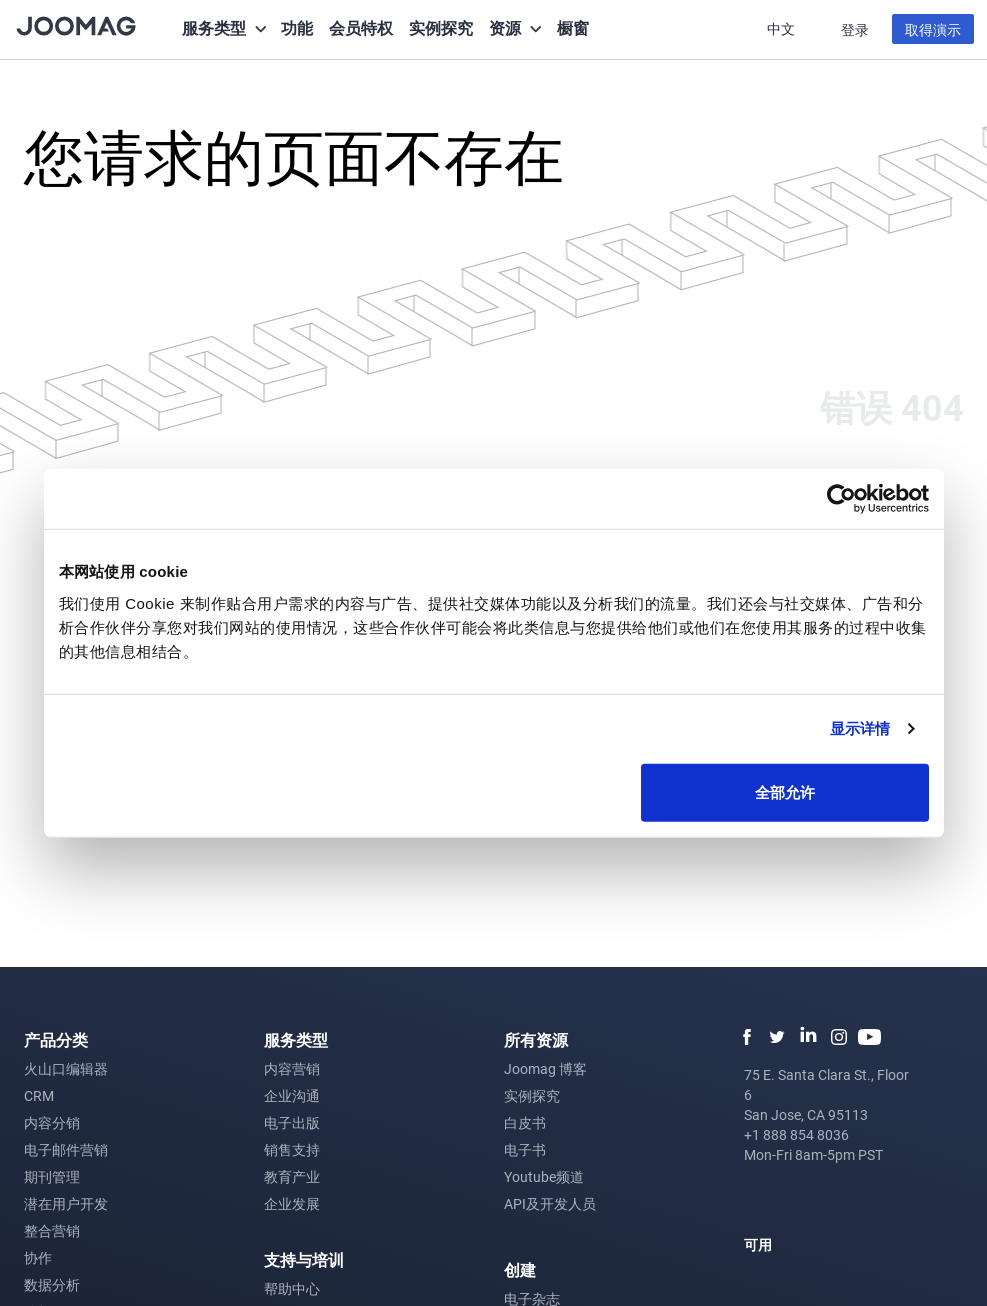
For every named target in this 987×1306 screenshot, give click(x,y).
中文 (782, 28)
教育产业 (292, 1176)
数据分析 (52, 1284)
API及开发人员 (550, 1203)
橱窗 (573, 27)
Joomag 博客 (545, 1068)
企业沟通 (292, 1095)
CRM (39, 1095)
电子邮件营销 (66, 1149)
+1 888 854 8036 (796, 1134)
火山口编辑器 (66, 1068)
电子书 (525, 1149)
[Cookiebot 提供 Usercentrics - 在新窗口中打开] (841, 499)
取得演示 (933, 29)
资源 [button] (505, 27)
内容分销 (52, 1122)
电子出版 (292, 1122)
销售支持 (292, 1149)
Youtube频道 (544, 1176)
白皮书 (525, 1122)
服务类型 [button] (214, 27)
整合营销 (52, 1230)
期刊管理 (52, 1176)
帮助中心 (292, 1288)
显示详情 (860, 728)
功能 (297, 27)
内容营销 (292, 1068)
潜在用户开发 (66, 1203)
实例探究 (441, 27)
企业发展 (292, 1203)
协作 (38, 1257)
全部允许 (785, 791)
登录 (855, 29)
